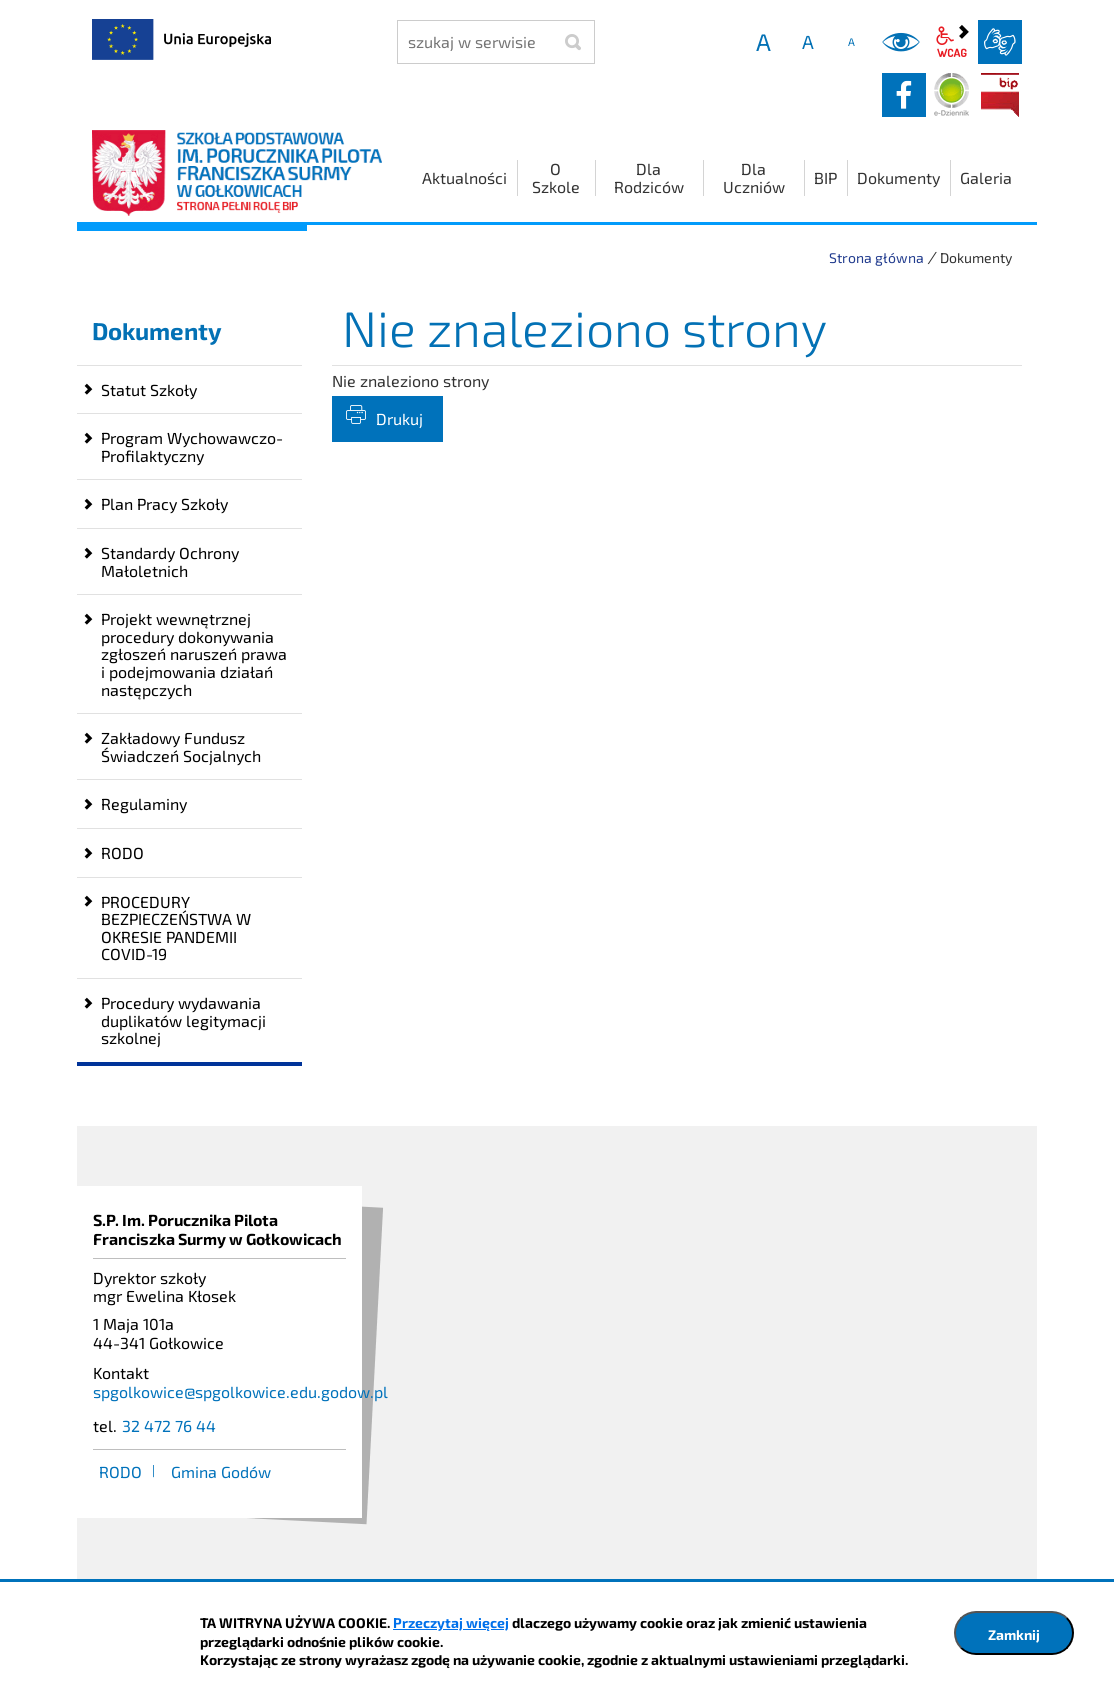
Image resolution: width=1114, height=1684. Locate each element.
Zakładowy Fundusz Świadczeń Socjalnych (181, 746)
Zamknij (1014, 1634)
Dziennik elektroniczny (952, 95)
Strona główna (876, 257)
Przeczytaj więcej (451, 1622)
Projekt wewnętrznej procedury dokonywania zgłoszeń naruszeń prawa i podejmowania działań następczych (194, 653)
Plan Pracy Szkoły (164, 503)
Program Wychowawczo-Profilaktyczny (192, 446)
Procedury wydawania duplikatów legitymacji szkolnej (183, 1020)
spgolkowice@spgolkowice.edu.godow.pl (240, 1391)
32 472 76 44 (169, 1425)
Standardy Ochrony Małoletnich (170, 561)
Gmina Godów (221, 1471)
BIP (1000, 95)
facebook (904, 95)
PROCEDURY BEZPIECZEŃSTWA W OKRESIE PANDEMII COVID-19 (176, 928)
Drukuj (399, 418)
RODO (122, 852)
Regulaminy (144, 803)
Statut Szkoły (149, 389)
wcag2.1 (952, 42)
